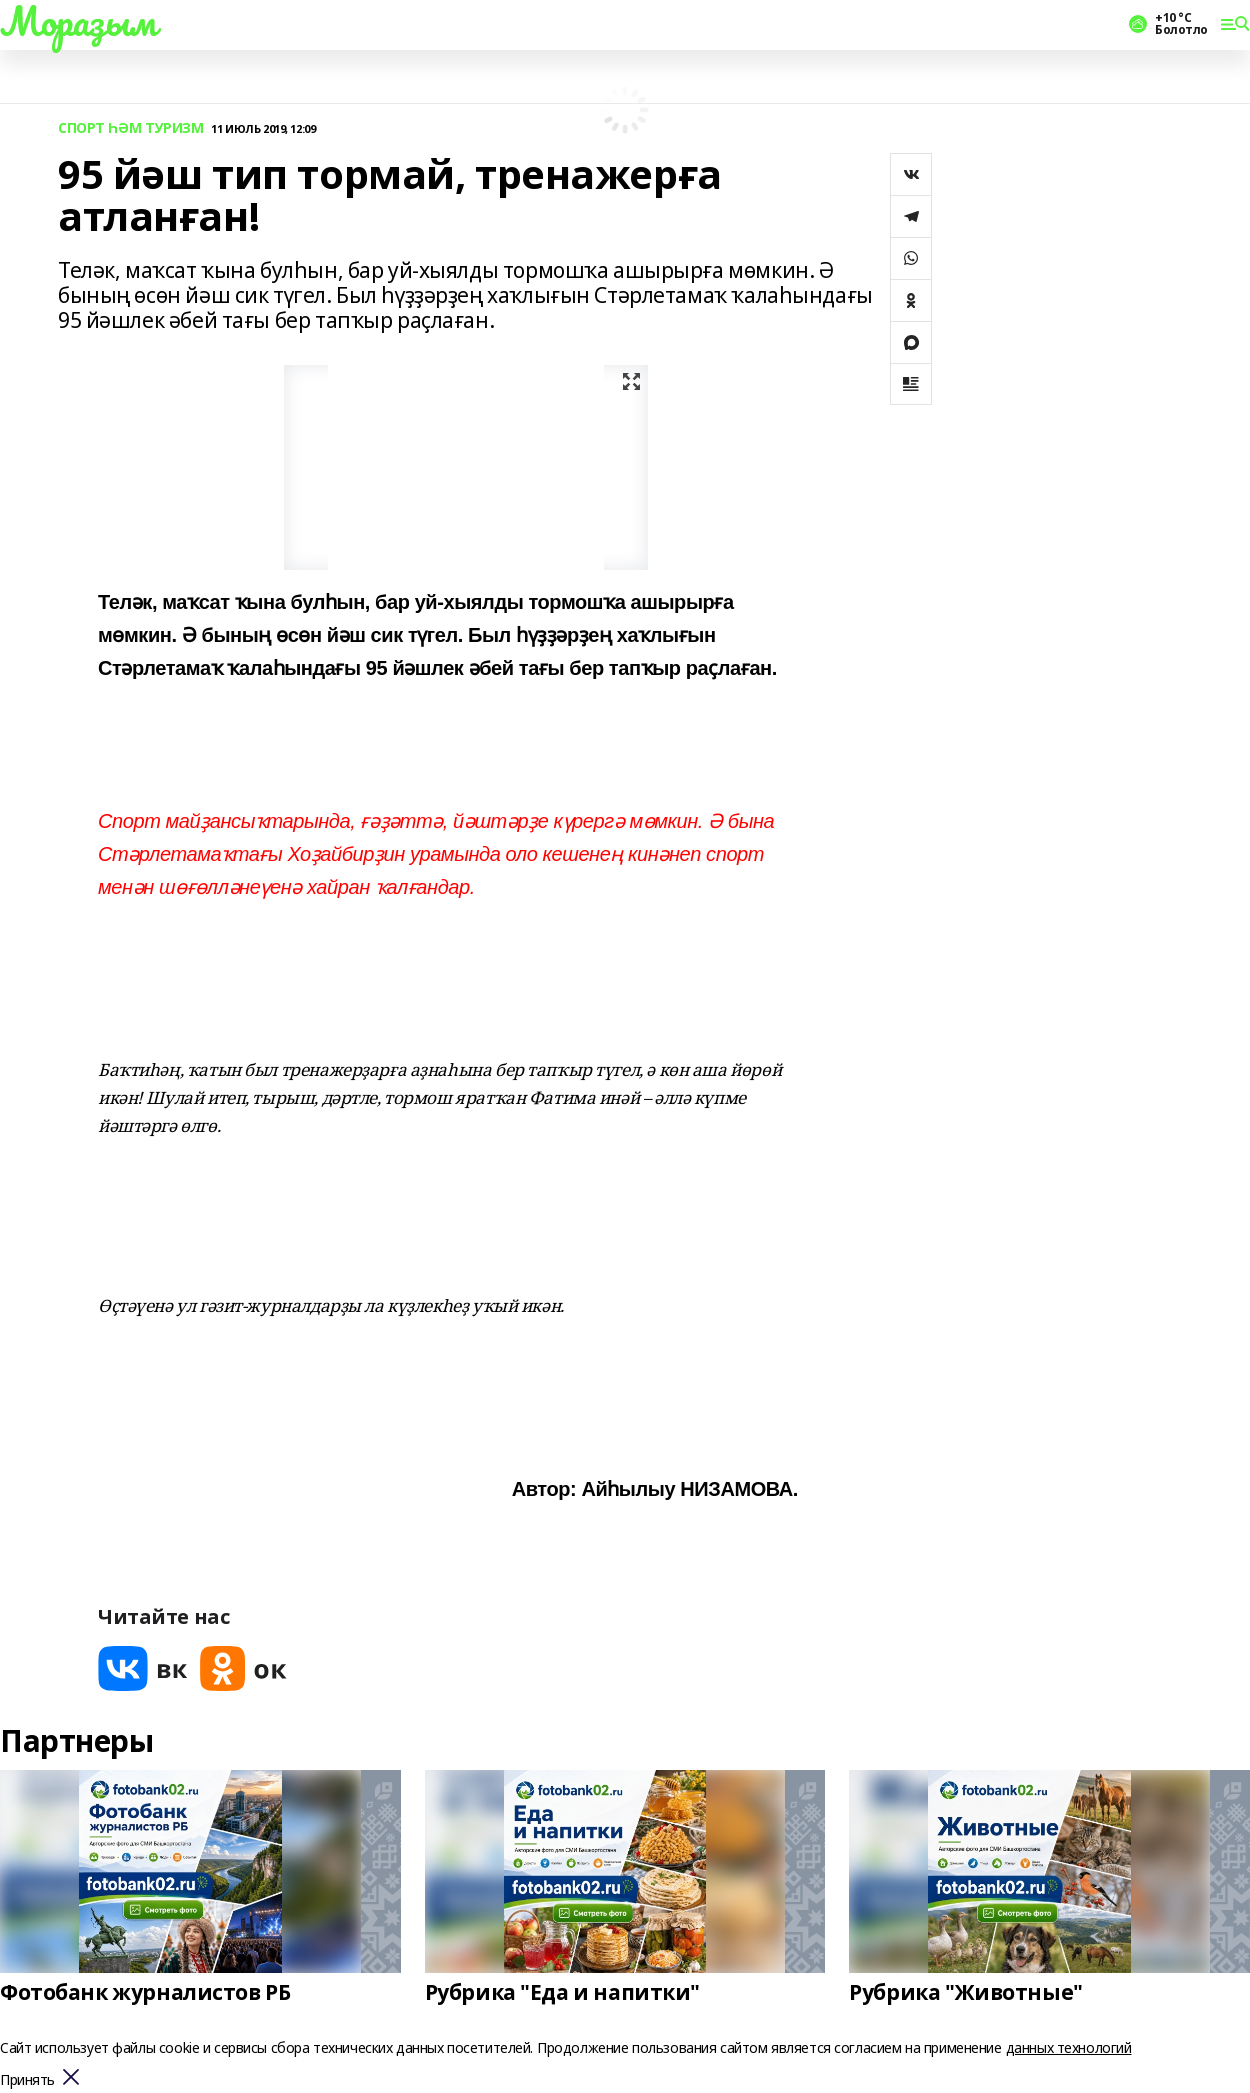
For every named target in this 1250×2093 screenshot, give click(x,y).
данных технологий (1069, 2047)
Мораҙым (78, 21)
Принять (27, 2080)
